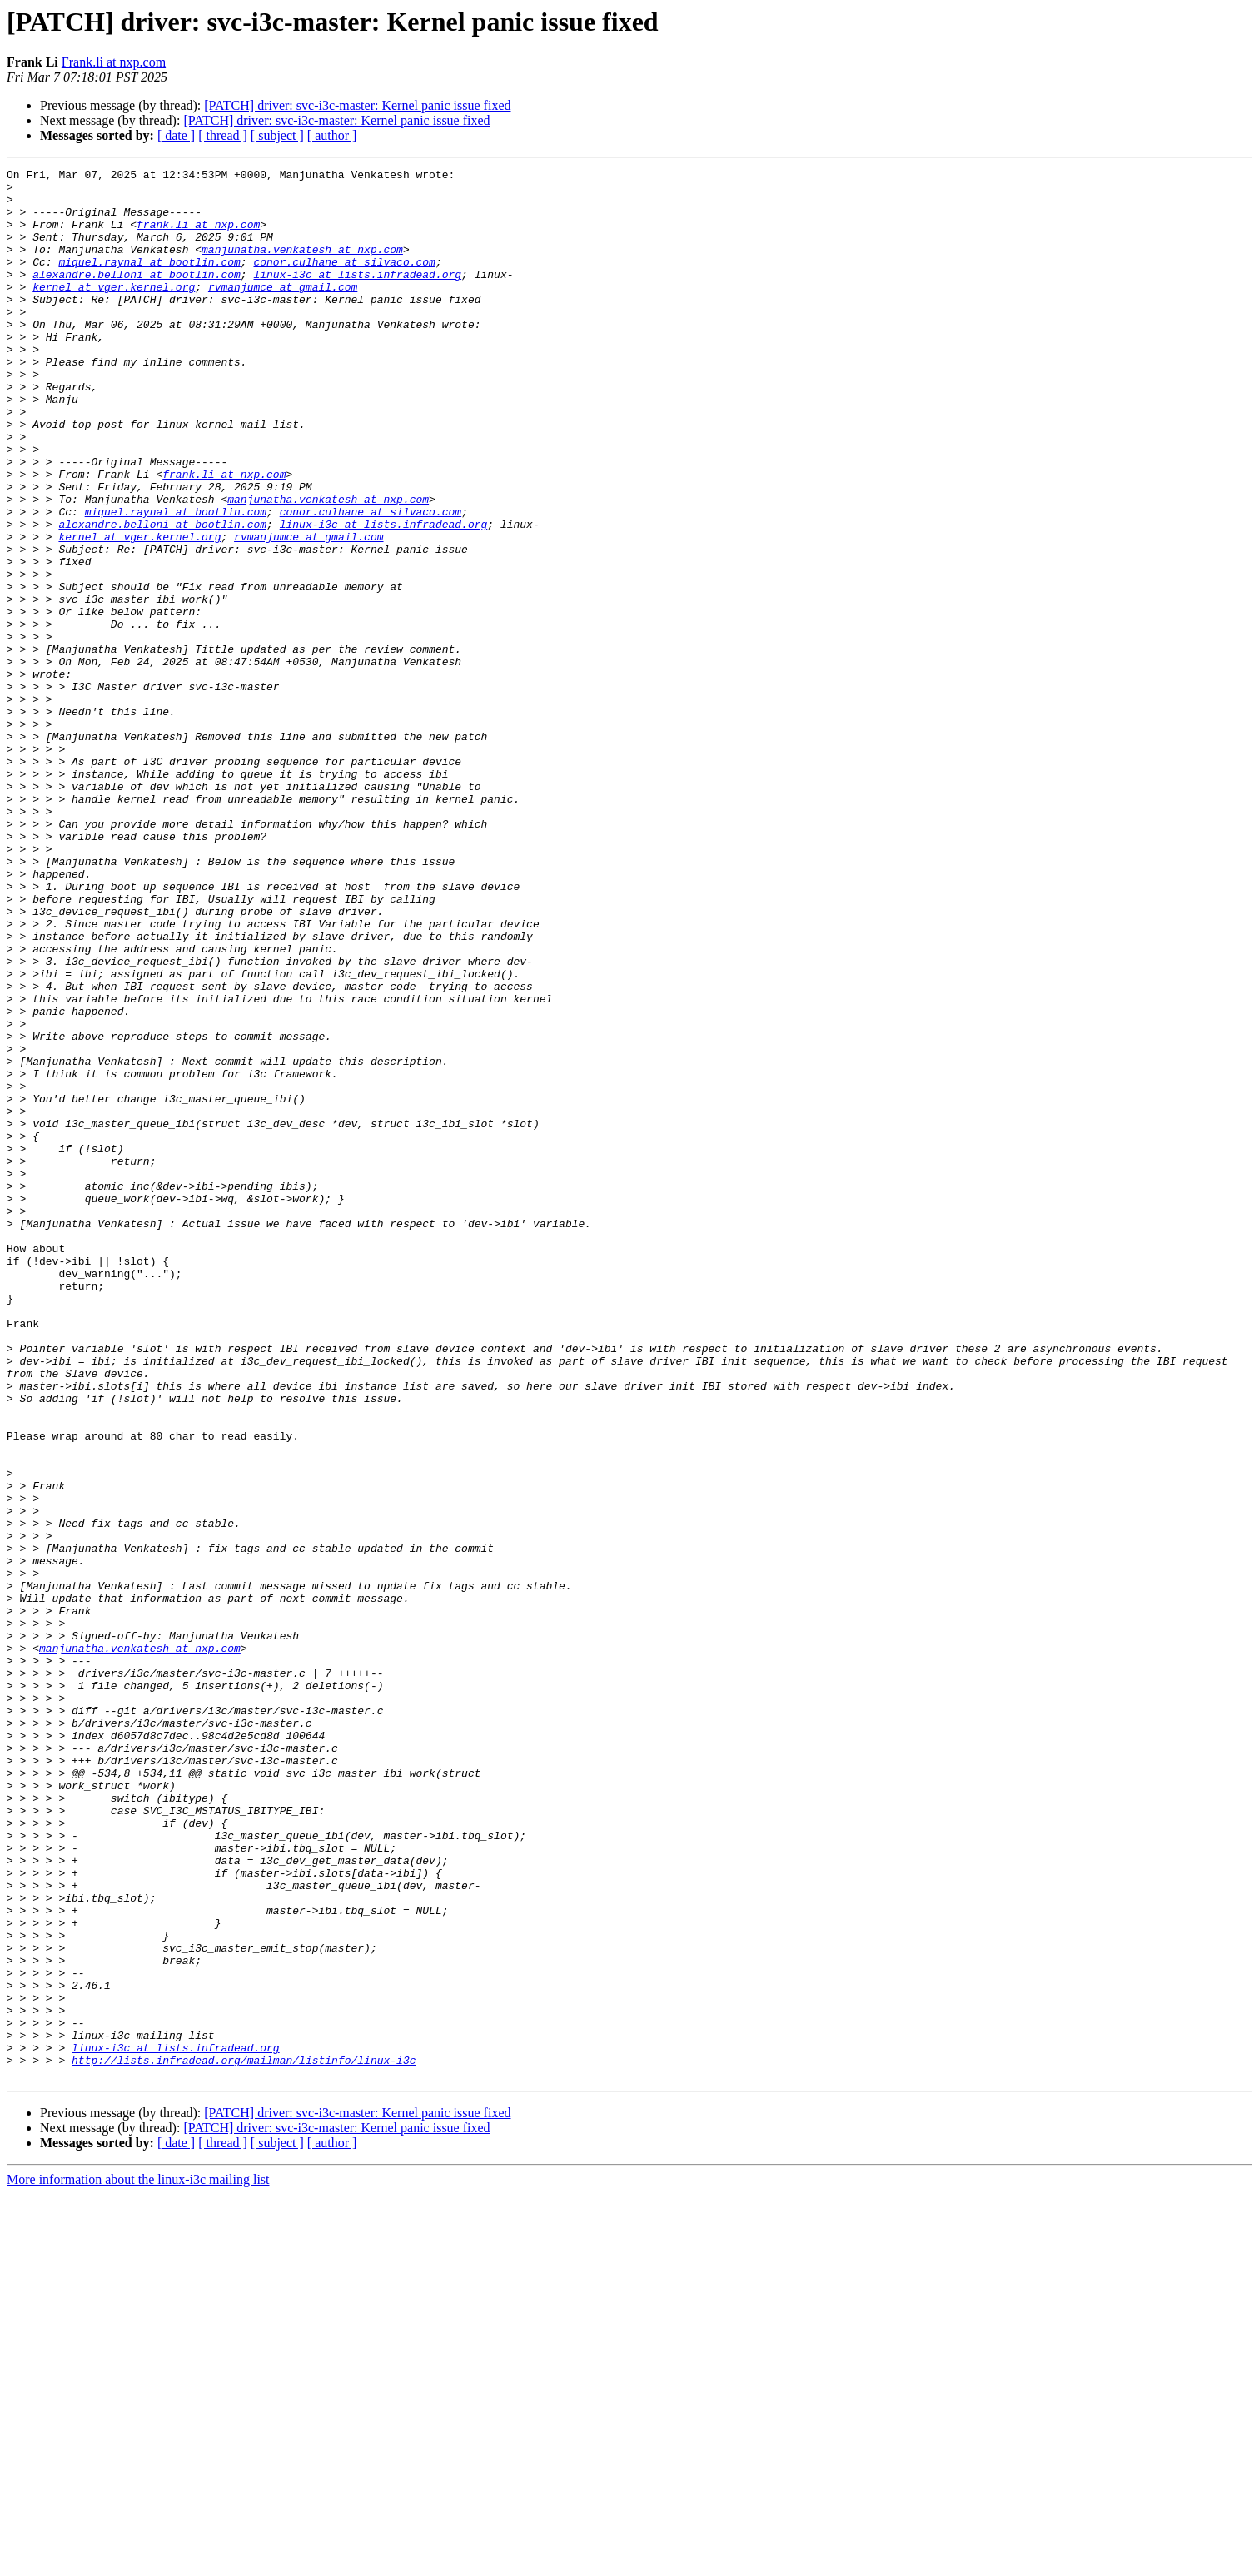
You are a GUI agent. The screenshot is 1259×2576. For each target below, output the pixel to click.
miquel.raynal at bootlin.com (149, 281)
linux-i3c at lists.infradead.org (357, 296)
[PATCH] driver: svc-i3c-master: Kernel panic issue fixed (357, 105)
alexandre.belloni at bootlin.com (136, 296)
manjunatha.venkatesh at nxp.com (302, 266)
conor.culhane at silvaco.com (344, 281)
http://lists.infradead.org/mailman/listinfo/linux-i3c (244, 2439)
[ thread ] (222, 135)
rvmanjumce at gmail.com (282, 311)
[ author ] (332, 135)
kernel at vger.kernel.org (113, 311)
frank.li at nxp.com (198, 236)
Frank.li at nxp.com (114, 62)
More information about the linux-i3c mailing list (138, 2561)
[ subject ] (277, 135)
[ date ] (176, 135)
